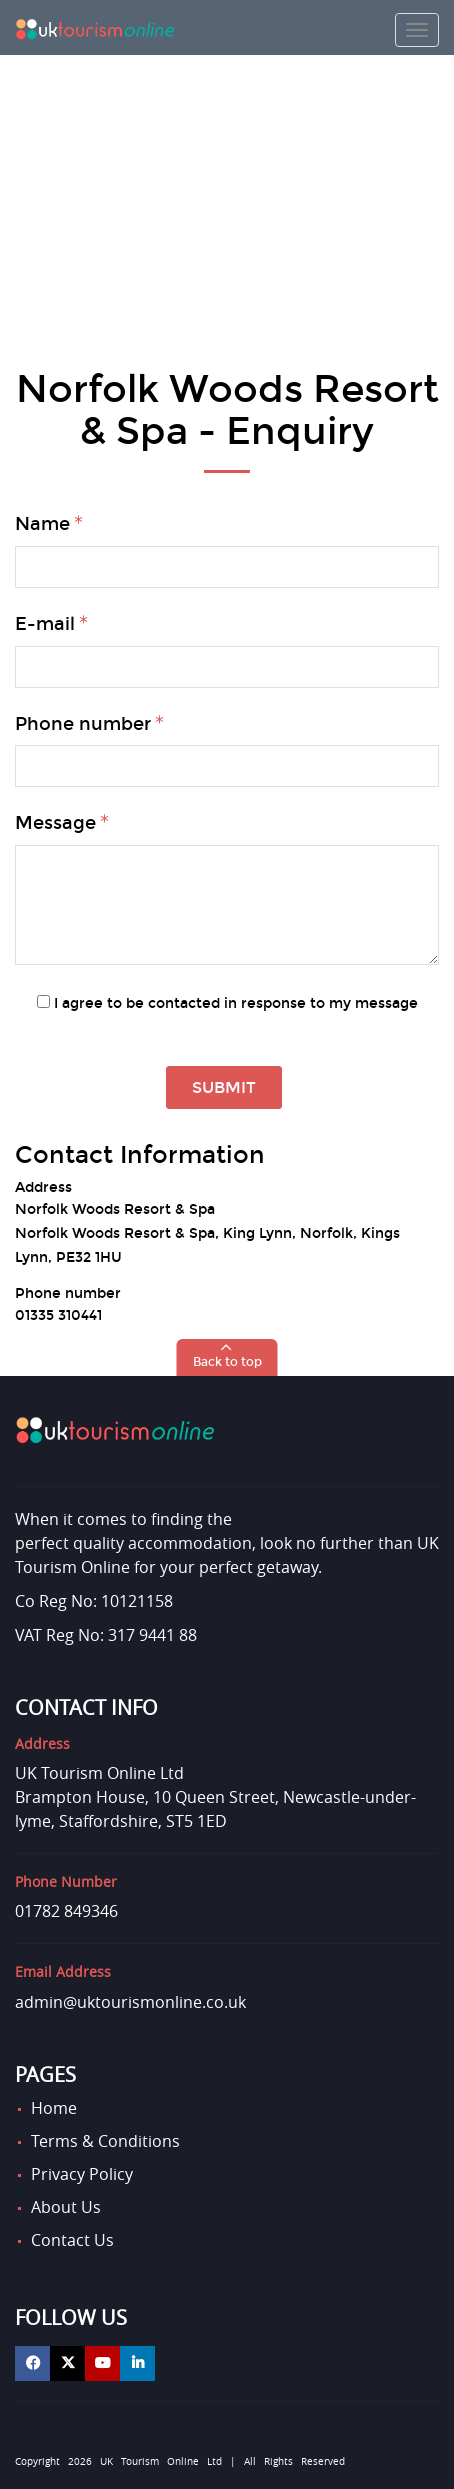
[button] (227, 1357)
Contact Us (72, 2240)
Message (55, 823)
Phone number (83, 724)
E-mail (45, 624)
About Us (66, 2207)
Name (42, 524)
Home (54, 2108)
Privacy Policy (82, 2174)
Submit (224, 1087)
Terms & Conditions (105, 2141)
